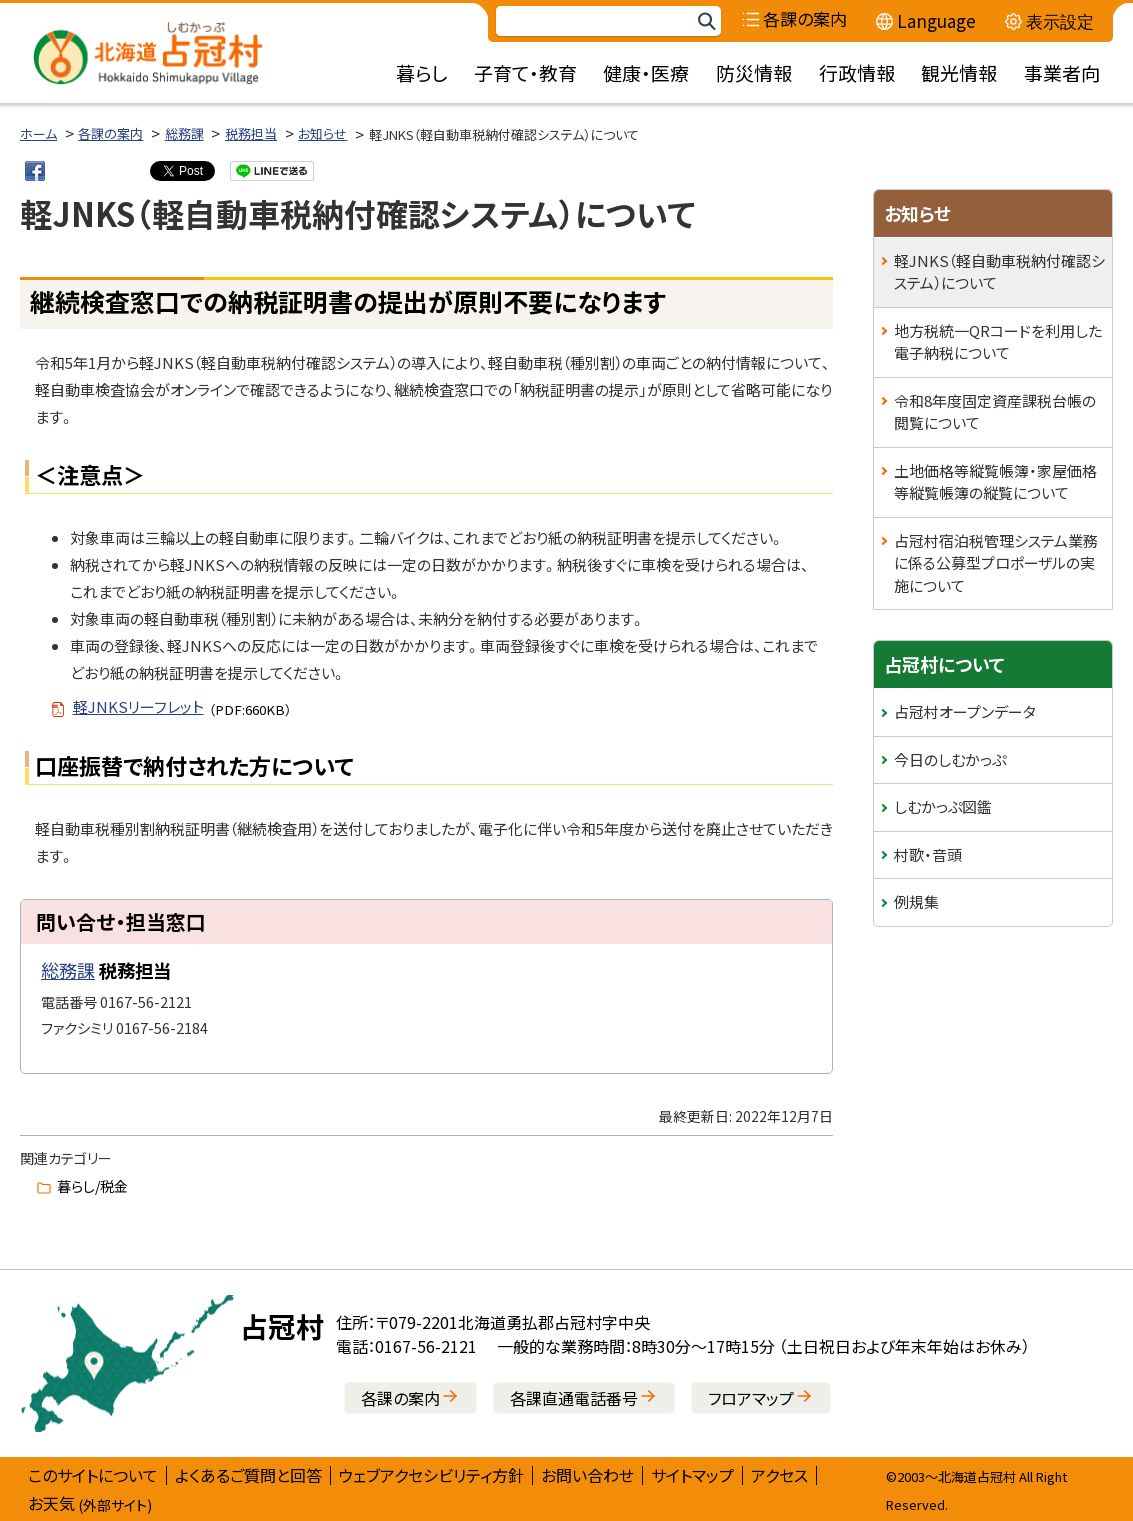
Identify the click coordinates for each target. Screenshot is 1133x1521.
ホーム (38, 133)
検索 (706, 21)
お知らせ (322, 133)
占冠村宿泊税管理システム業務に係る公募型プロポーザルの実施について (996, 563)
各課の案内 (110, 133)
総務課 (184, 133)
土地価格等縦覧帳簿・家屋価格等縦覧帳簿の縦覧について (995, 482)
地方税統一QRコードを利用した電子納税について (998, 342)
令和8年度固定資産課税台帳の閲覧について (995, 412)
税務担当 (251, 133)
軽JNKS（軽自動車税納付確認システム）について (999, 272)
